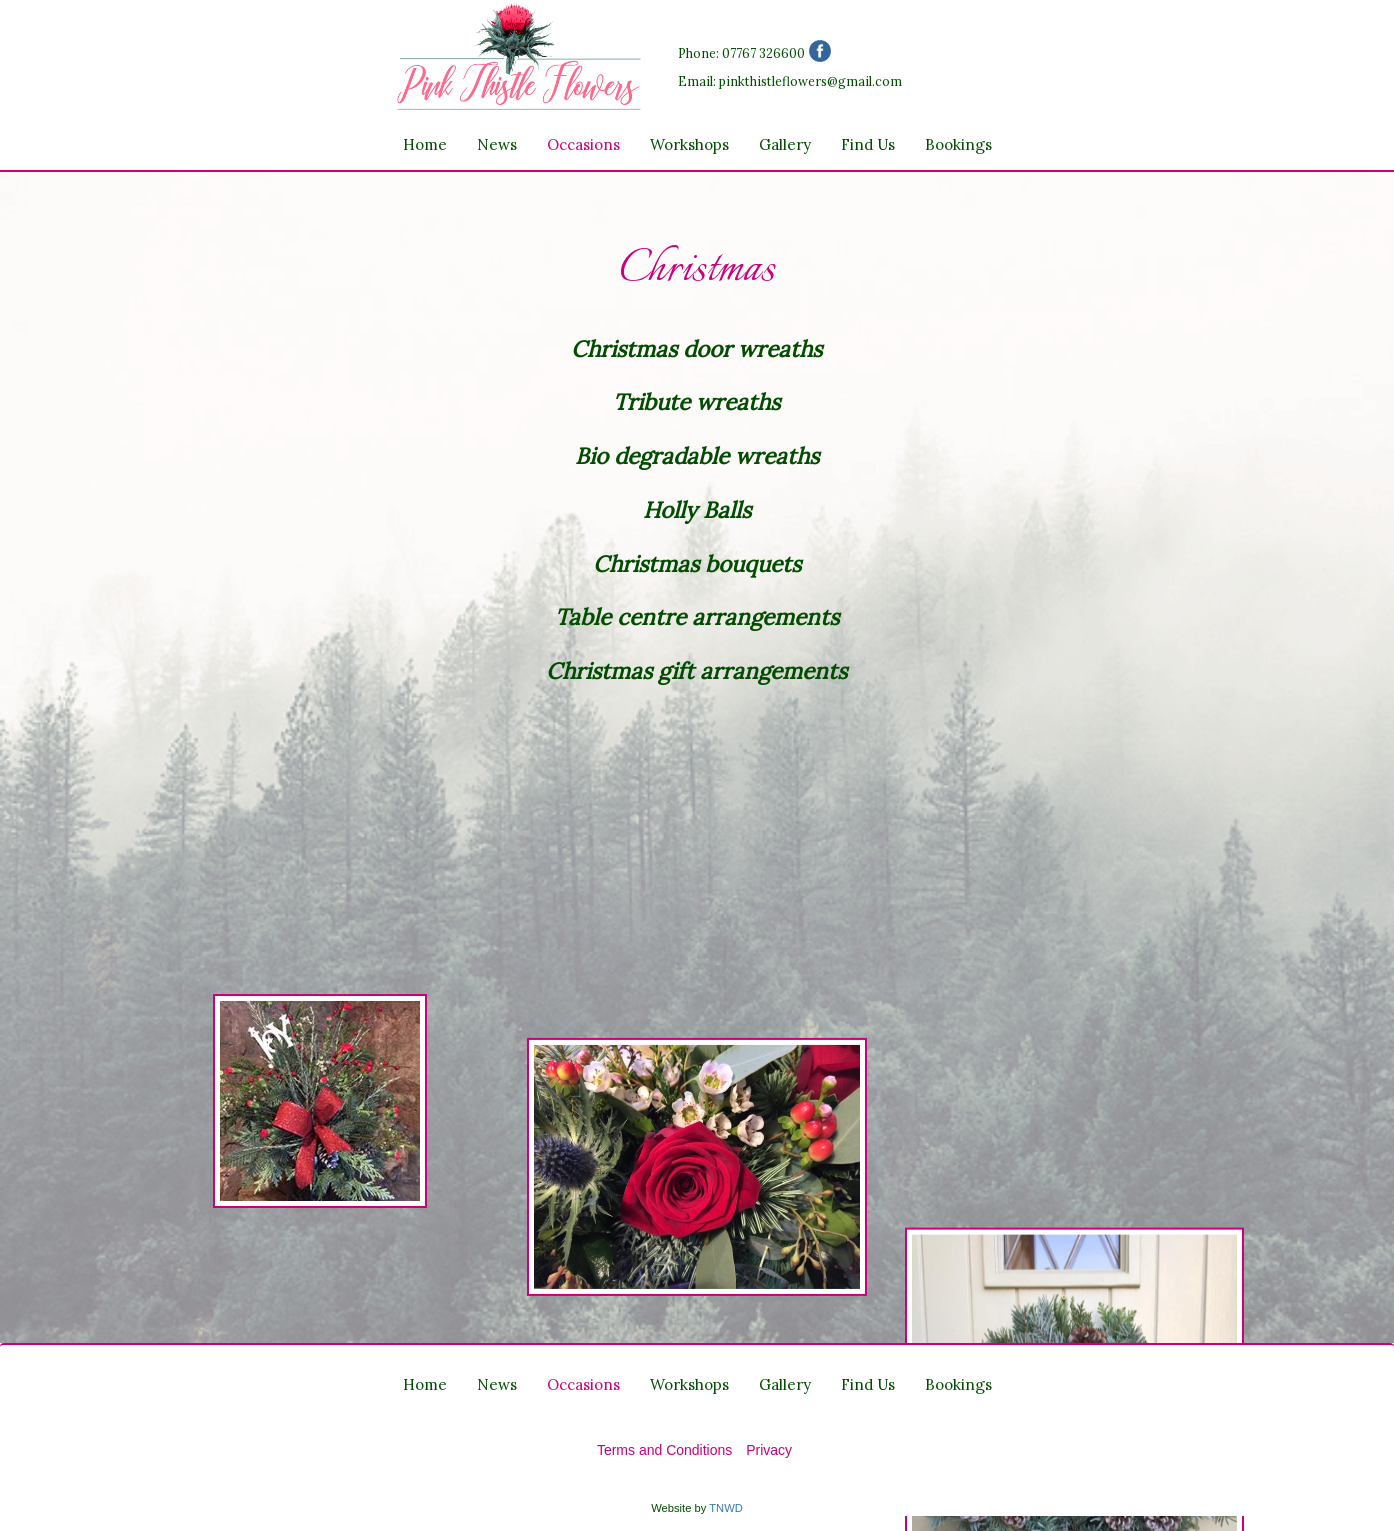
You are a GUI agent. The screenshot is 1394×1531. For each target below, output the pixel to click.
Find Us (868, 144)
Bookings (958, 144)
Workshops (689, 144)
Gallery (785, 144)
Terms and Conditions (664, 1450)
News (497, 144)
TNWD (726, 1508)
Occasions (583, 144)
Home (425, 144)
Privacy (769, 1450)
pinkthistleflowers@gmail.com (810, 81)
